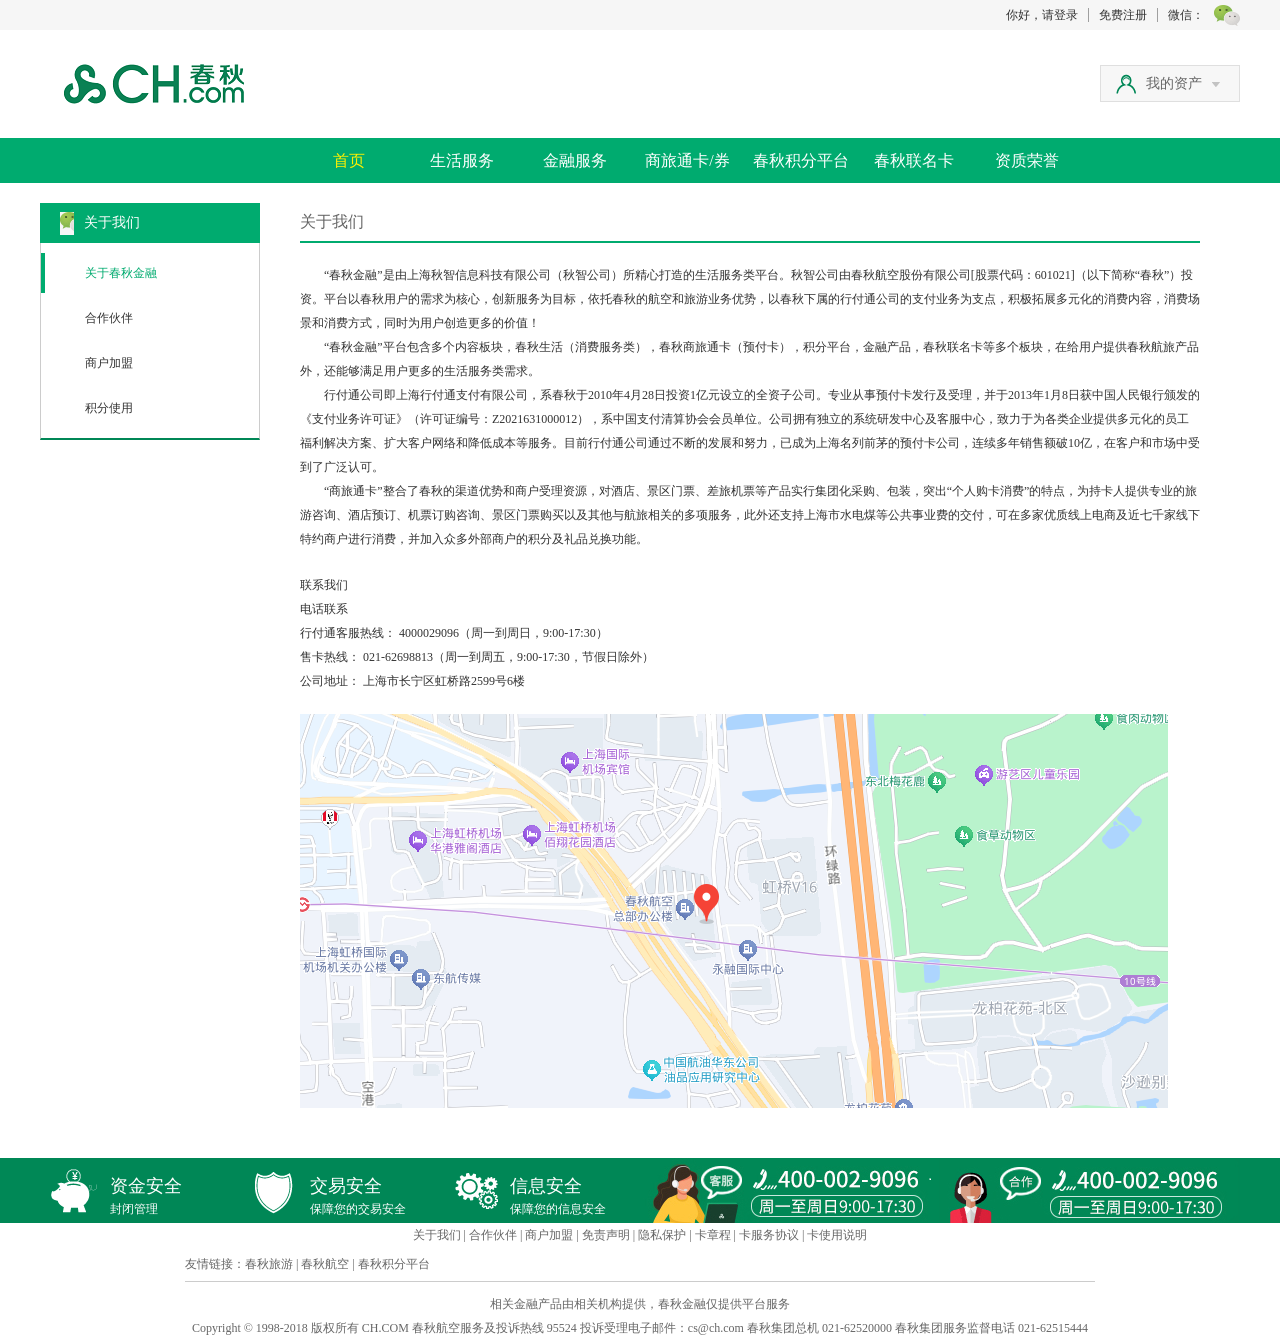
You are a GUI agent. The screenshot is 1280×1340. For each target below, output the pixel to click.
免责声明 (606, 1235)
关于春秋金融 (121, 273)
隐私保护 (662, 1235)
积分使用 (109, 408)
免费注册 (1123, 15)
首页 (349, 160)
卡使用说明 (837, 1235)
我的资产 (1183, 83)
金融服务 (575, 160)
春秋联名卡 (914, 160)
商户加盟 (109, 363)
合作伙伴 (109, 318)
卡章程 (713, 1235)
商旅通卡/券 (687, 160)
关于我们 (437, 1235)
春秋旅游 (269, 1264)
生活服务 (462, 160)
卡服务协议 (769, 1235)
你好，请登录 (1042, 15)
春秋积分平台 (801, 160)
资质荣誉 (1027, 160)
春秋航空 (325, 1264)
